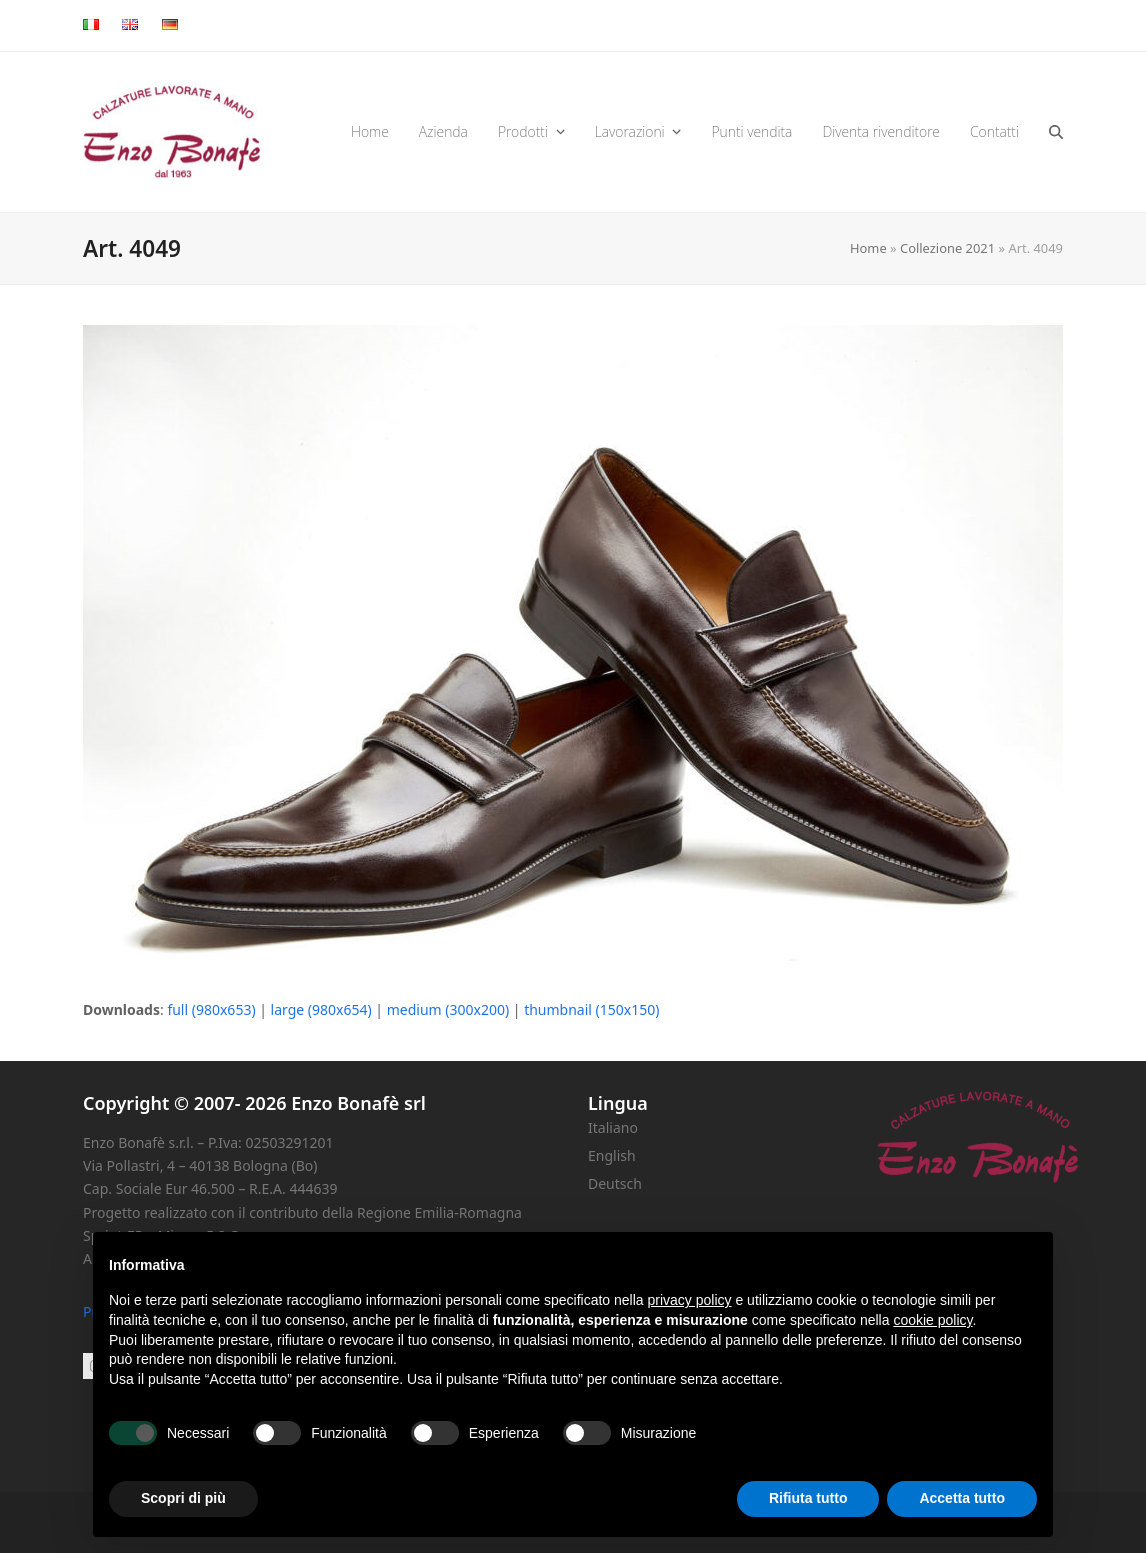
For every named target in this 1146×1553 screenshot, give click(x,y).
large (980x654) (321, 1009)
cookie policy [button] (932, 1320)
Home (868, 248)
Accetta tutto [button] (962, 1498)
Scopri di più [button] (183, 1498)
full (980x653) (211, 1009)
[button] (1056, 132)
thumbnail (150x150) (591, 1009)
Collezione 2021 (947, 248)
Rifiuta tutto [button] (808, 1498)
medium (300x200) (448, 1009)
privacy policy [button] (690, 1300)
